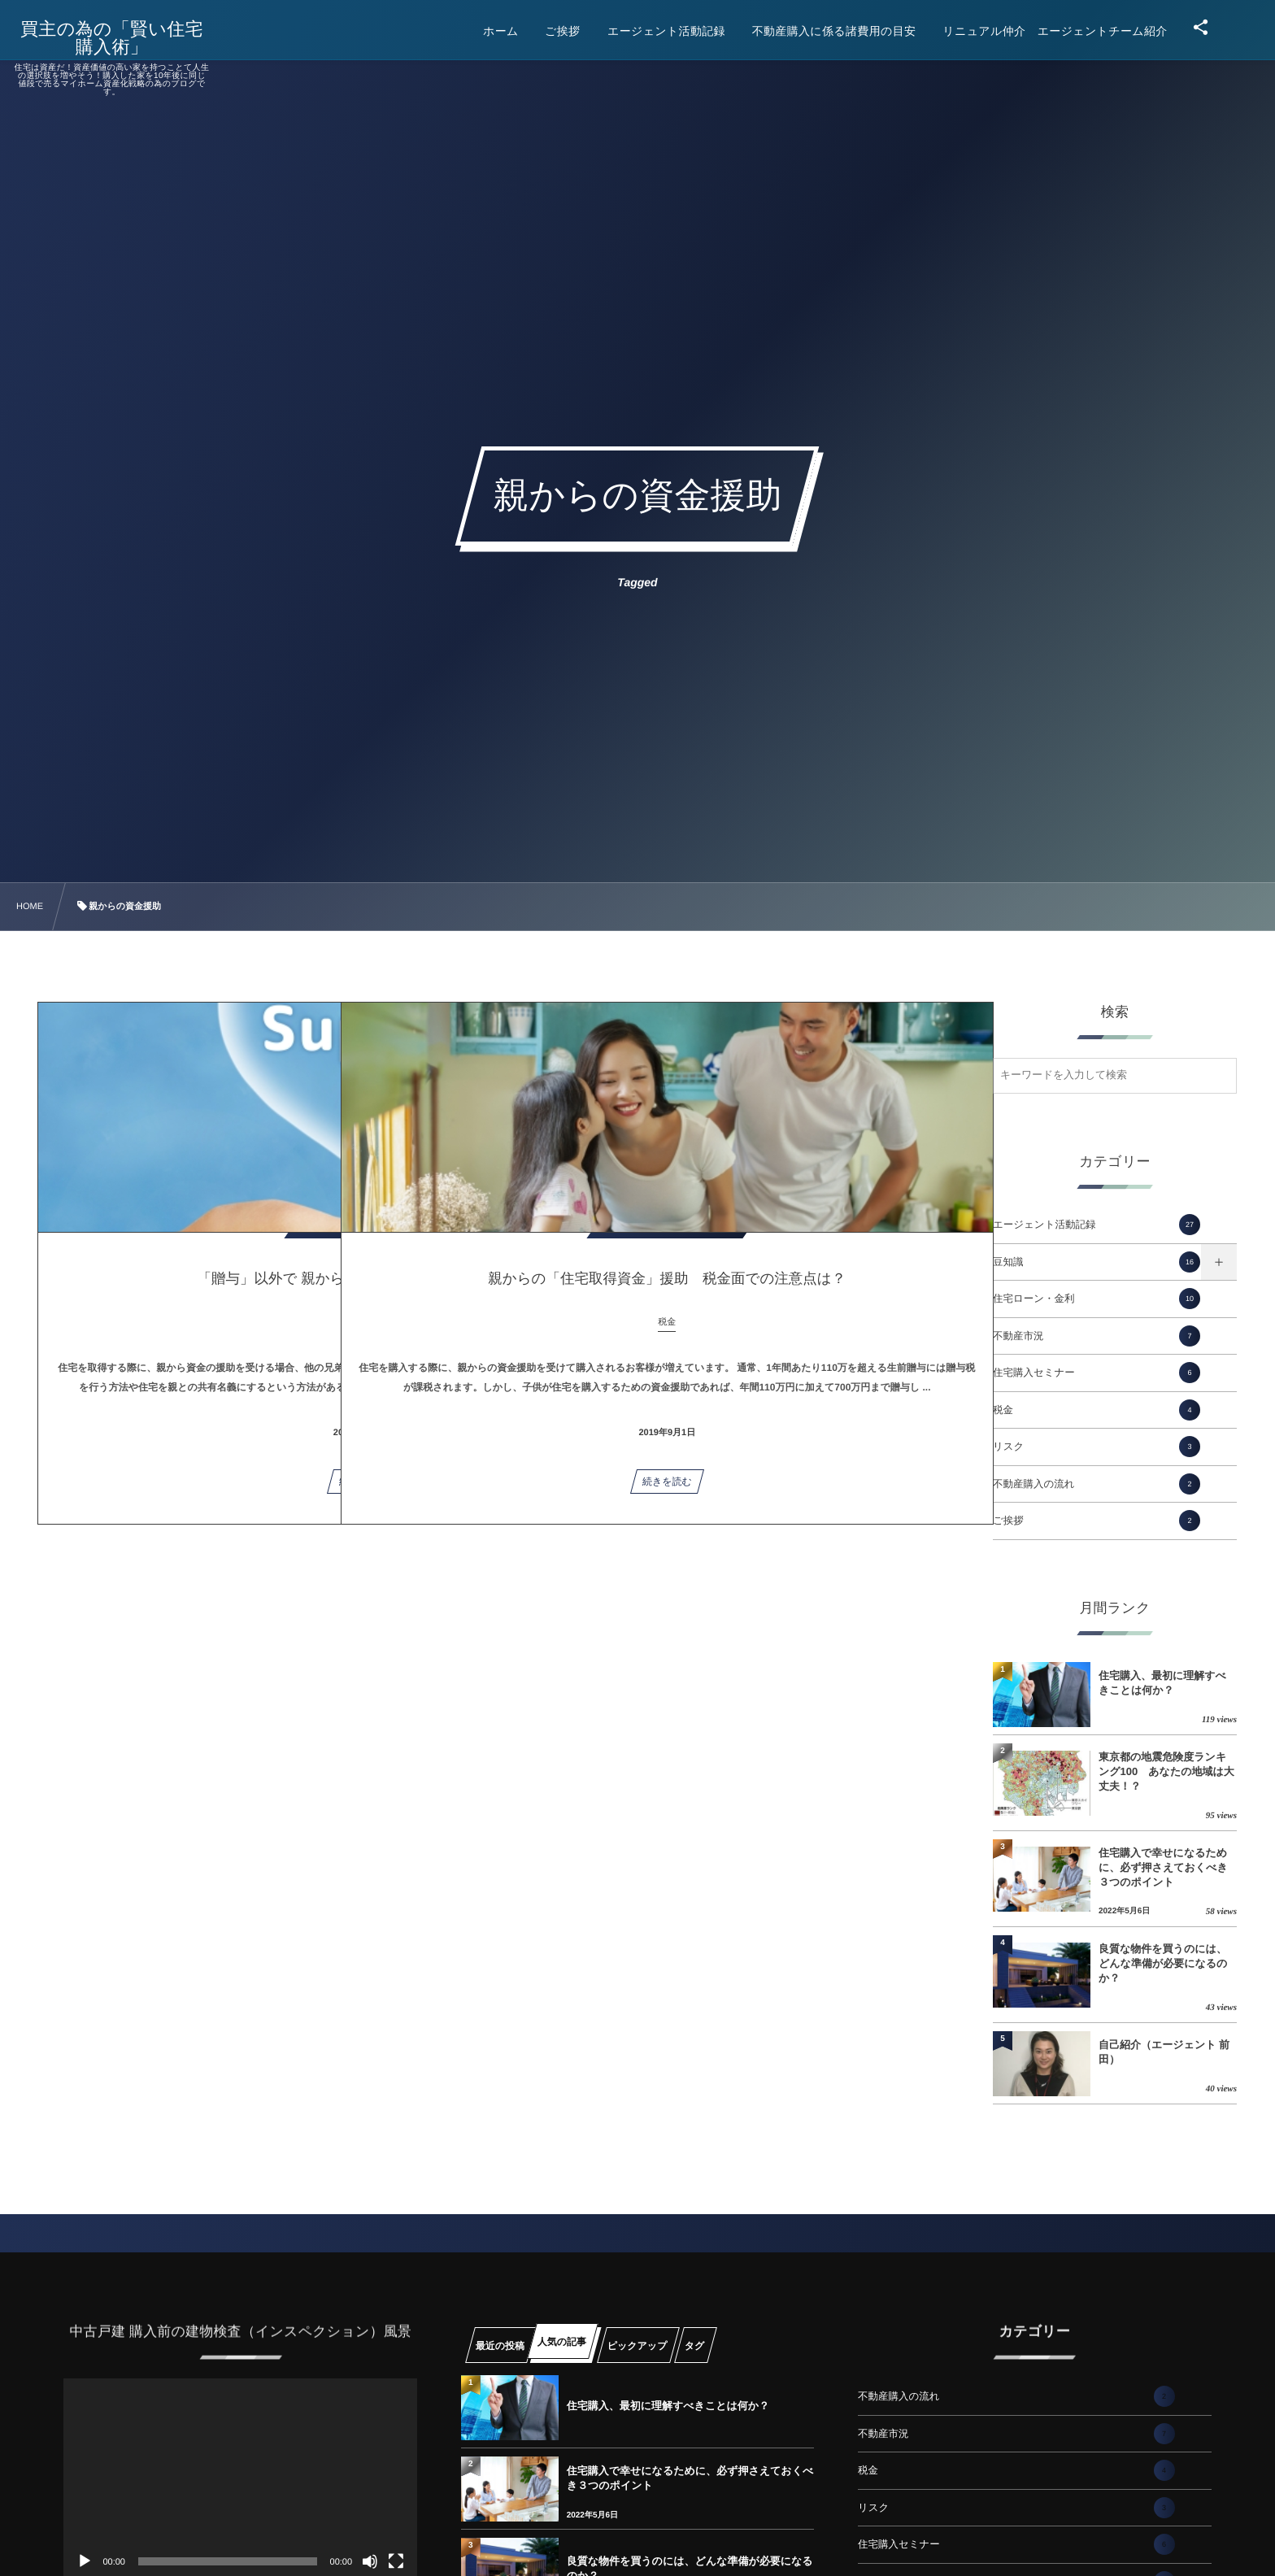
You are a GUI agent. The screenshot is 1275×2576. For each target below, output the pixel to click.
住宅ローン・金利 (1096, 1298)
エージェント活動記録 (1096, 1224)
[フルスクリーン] (396, 2561)
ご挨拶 (1096, 1520)
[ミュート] (370, 2561)
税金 (1096, 1410)
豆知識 (1096, 1262)
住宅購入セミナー (1096, 1372)
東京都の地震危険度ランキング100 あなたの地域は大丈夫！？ (1166, 1771)
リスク (1096, 1446)
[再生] (84, 2561)
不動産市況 (1096, 1336)
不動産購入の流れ (1096, 1484)
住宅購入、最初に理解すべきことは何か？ (1162, 1682)
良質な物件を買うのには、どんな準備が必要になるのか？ (1163, 1963)
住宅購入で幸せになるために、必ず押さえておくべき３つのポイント (1163, 1867)
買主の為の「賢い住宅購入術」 (123, 38)
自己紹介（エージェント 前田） (1164, 2052)
